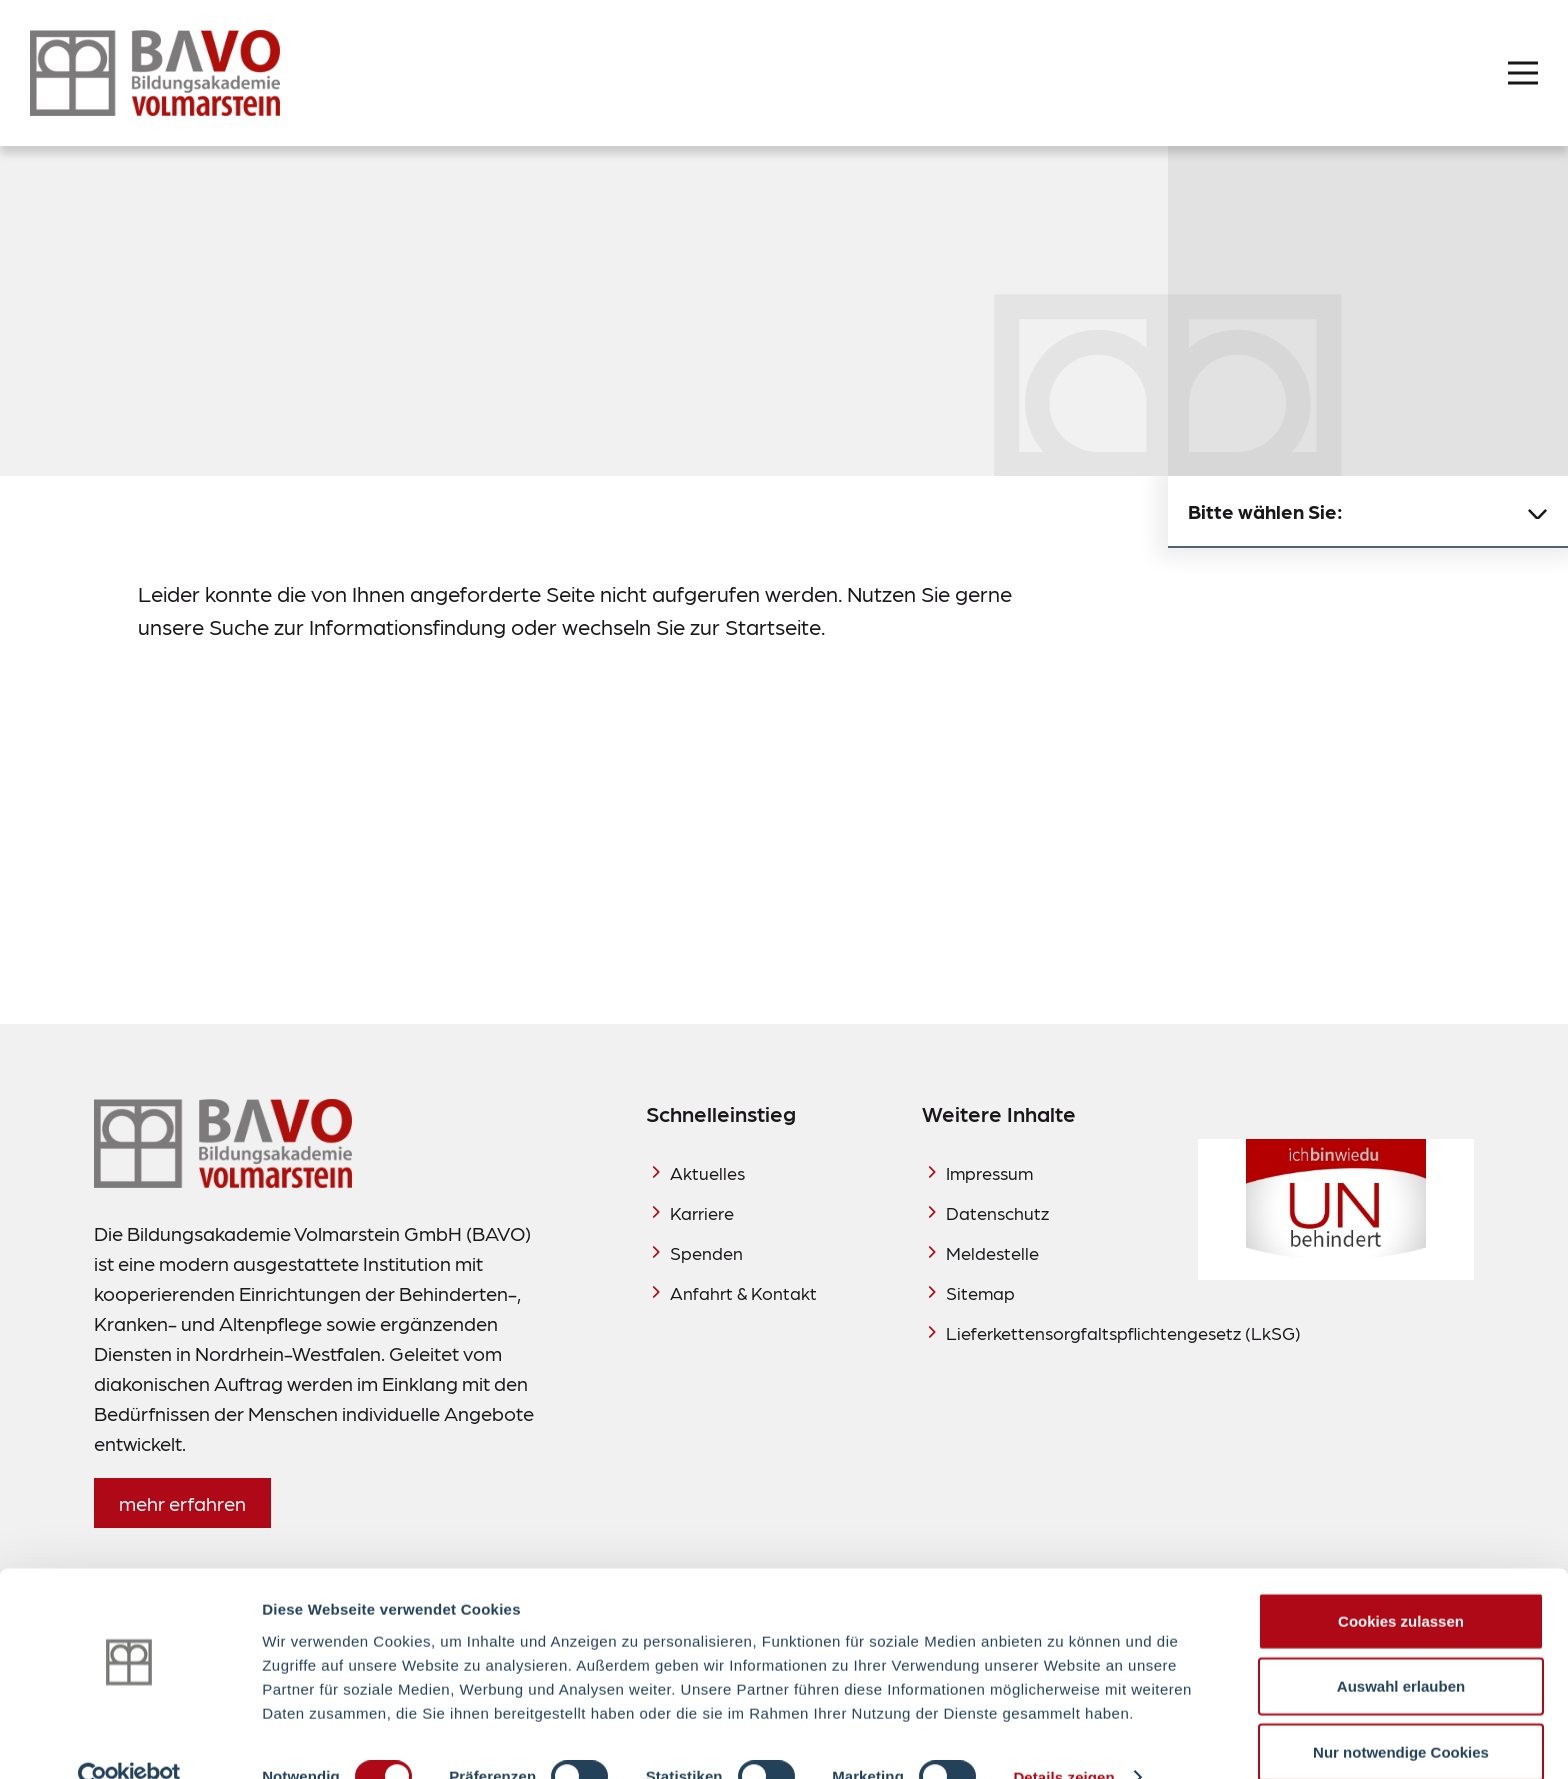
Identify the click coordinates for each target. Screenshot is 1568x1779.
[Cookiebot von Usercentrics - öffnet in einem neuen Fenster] (129, 1740)
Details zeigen (1063, 1739)
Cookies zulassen (1401, 1582)
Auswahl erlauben (1401, 1648)
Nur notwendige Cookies (1401, 1713)
